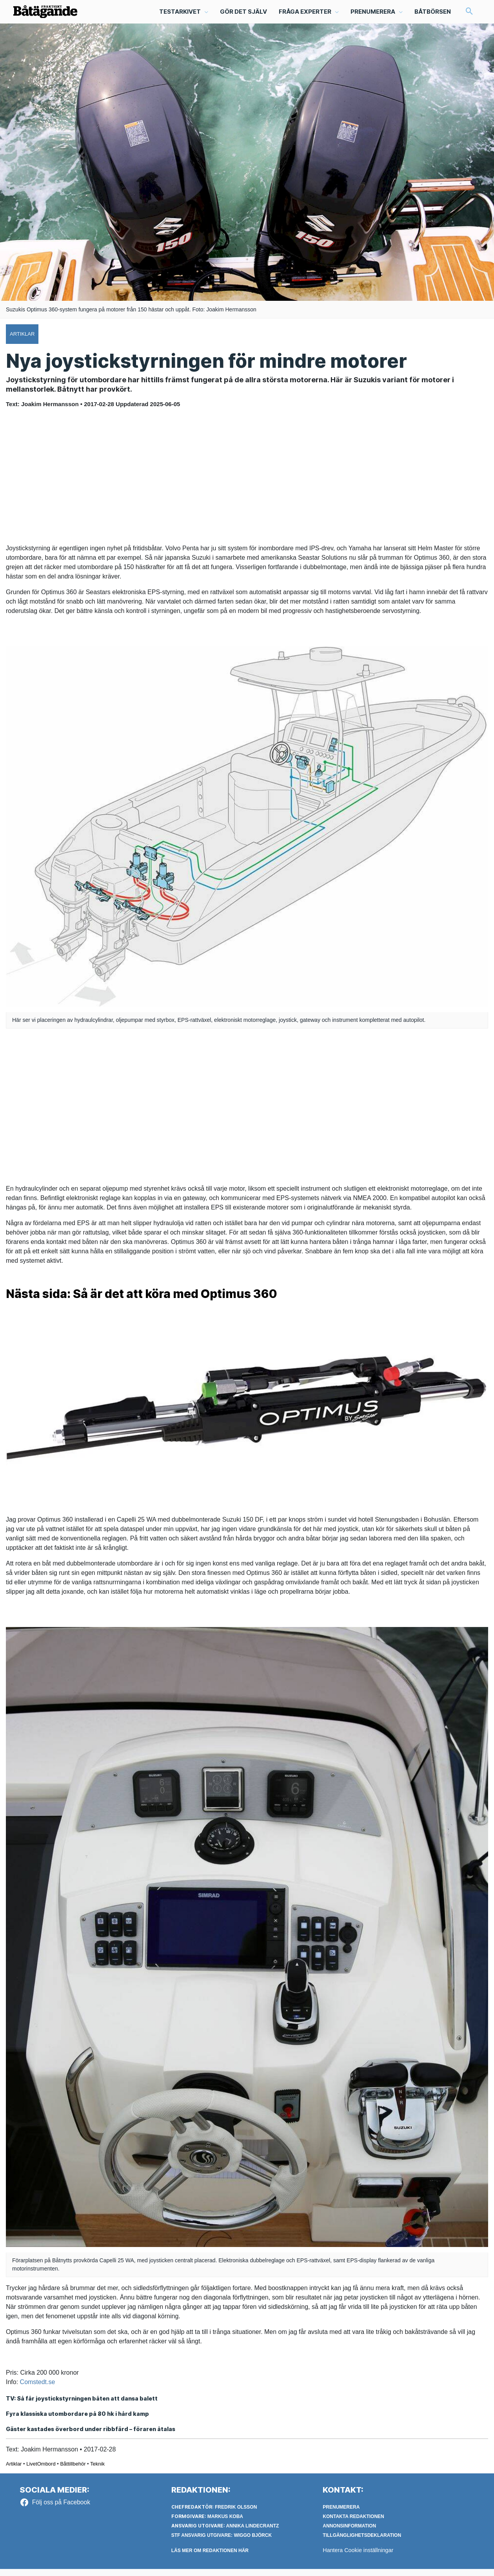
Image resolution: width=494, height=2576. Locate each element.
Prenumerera (341, 2514)
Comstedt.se (37, 2386)
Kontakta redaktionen (353, 2523)
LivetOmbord (40, 2470)
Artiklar (14, 2470)
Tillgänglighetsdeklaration (362, 2542)
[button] (183, 14)
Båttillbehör (72, 2470)
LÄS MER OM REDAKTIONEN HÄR (210, 2557)
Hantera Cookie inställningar (359, 2557)
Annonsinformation (349, 2533)
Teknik (97, 2470)
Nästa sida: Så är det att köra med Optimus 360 (160, 1298)
